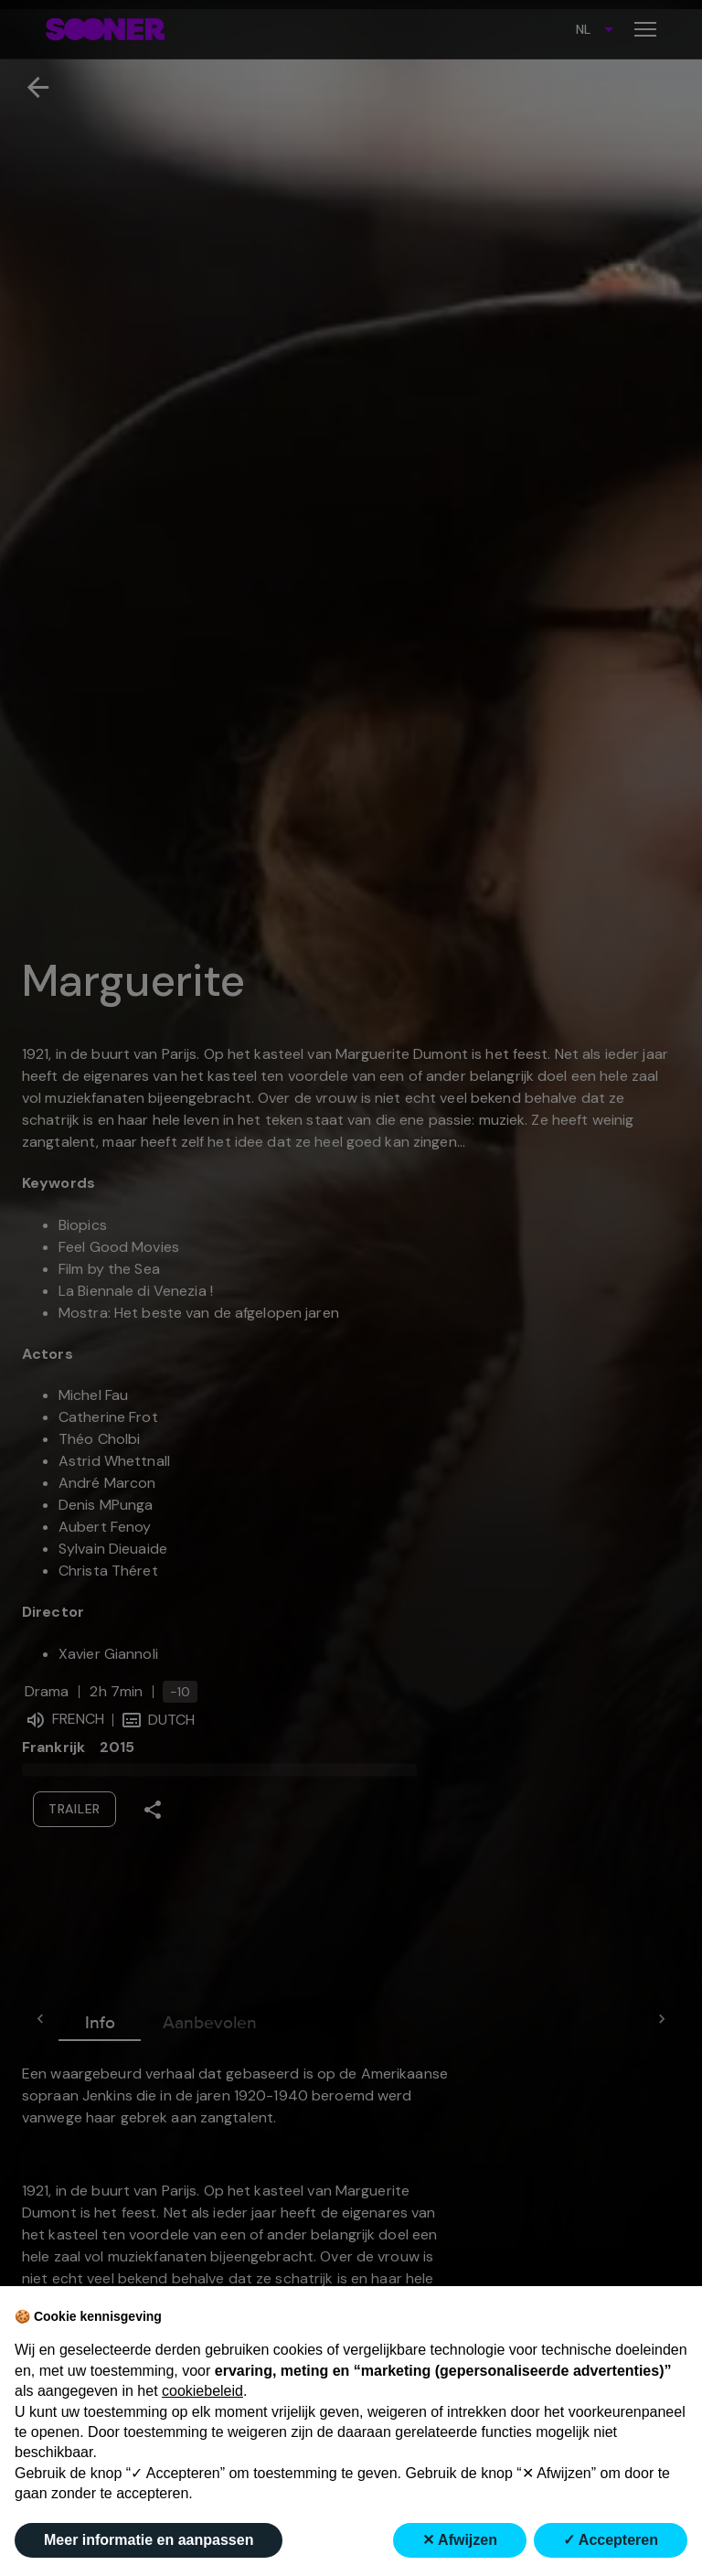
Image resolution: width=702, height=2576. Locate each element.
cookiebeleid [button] (202, 2391)
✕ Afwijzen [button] (459, 2540)
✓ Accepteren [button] (610, 2540)
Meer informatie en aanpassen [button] (148, 2540)
